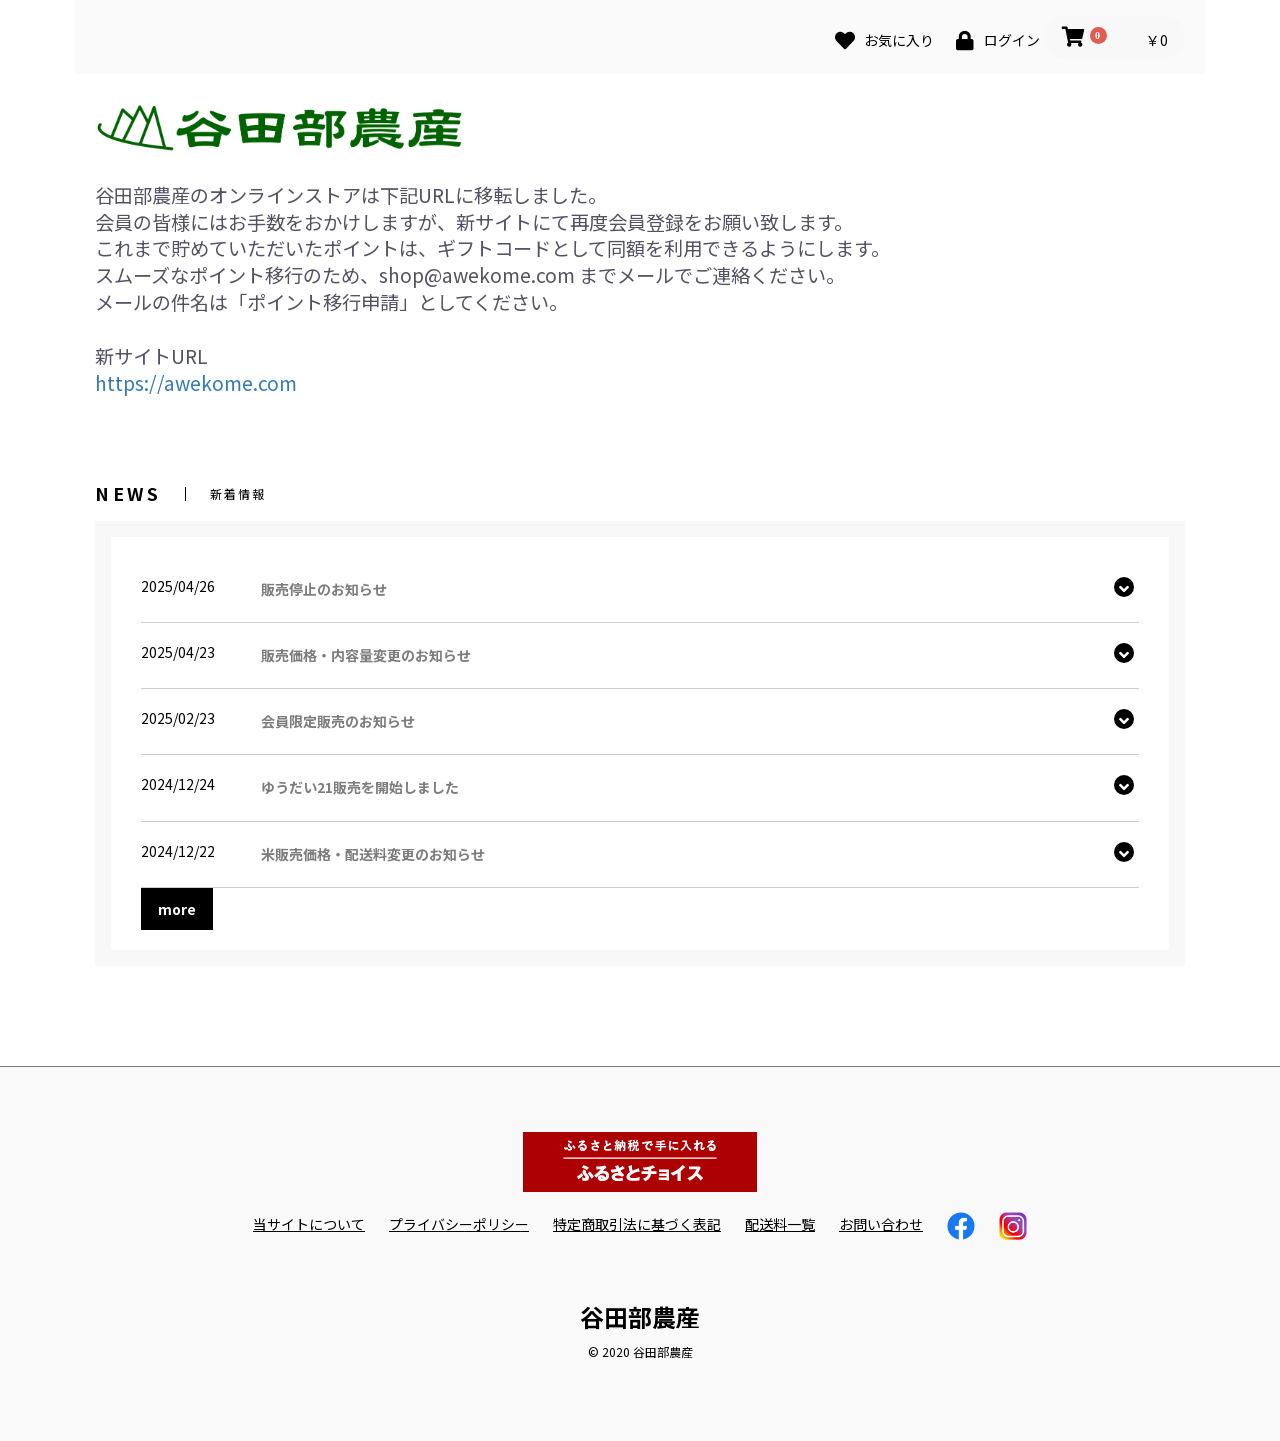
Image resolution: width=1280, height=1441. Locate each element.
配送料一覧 (780, 1224)
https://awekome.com (196, 383)
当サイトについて (309, 1224)
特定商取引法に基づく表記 (637, 1224)
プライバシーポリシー (459, 1224)
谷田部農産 (640, 1316)
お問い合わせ (881, 1224)
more (177, 909)
